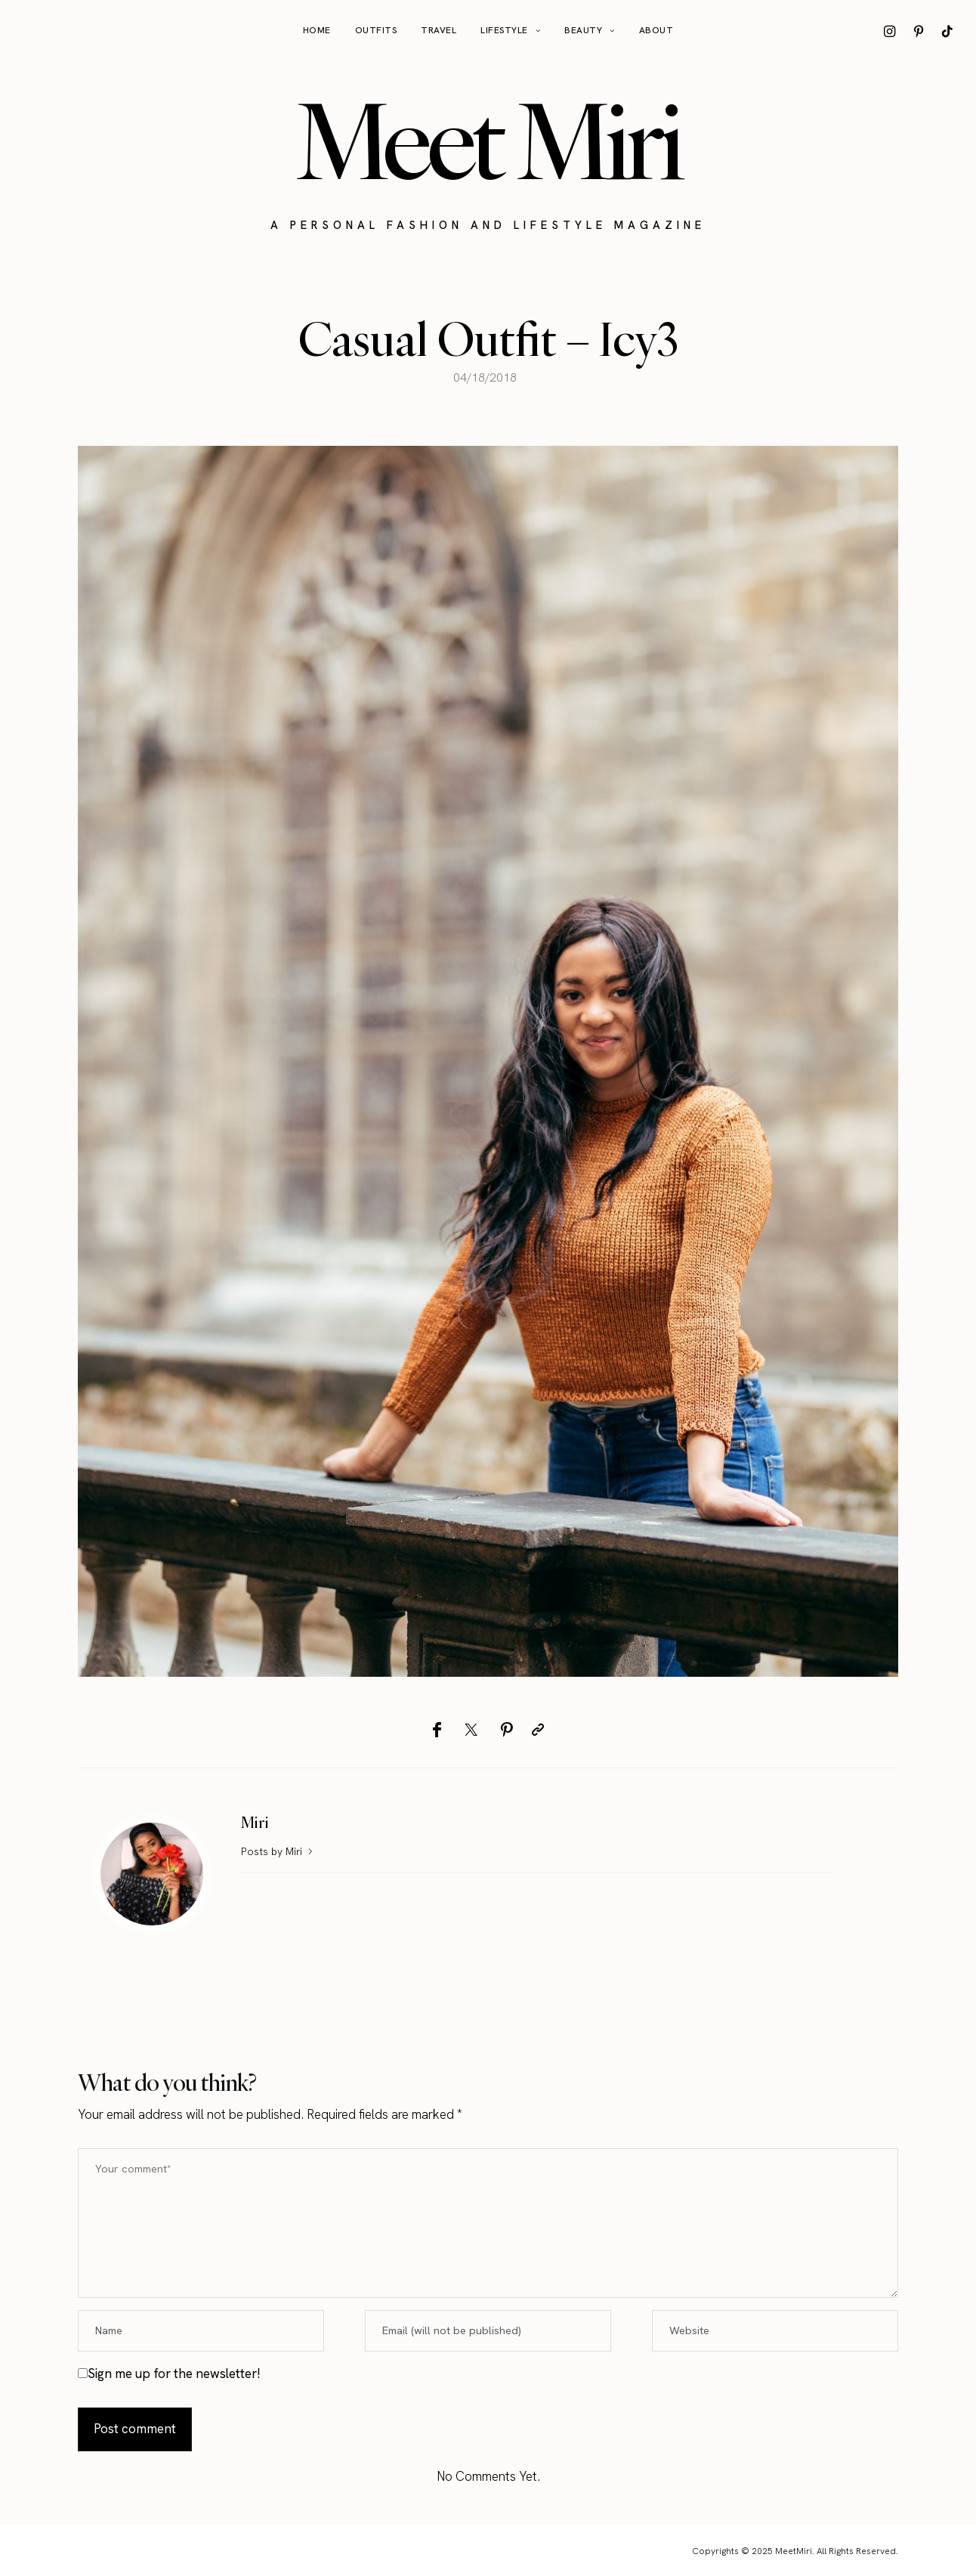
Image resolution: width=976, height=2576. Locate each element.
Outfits (376, 30)
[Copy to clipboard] (538, 1729)
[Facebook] (437, 1729)
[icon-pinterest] (918, 31)
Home (317, 30)
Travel (438, 30)
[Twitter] (471, 1729)
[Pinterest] (506, 1729)
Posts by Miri (278, 1851)
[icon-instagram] (889, 31)
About (656, 30)
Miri (255, 1822)
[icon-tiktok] (947, 31)
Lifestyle (504, 30)
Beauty (583, 30)
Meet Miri (488, 140)
